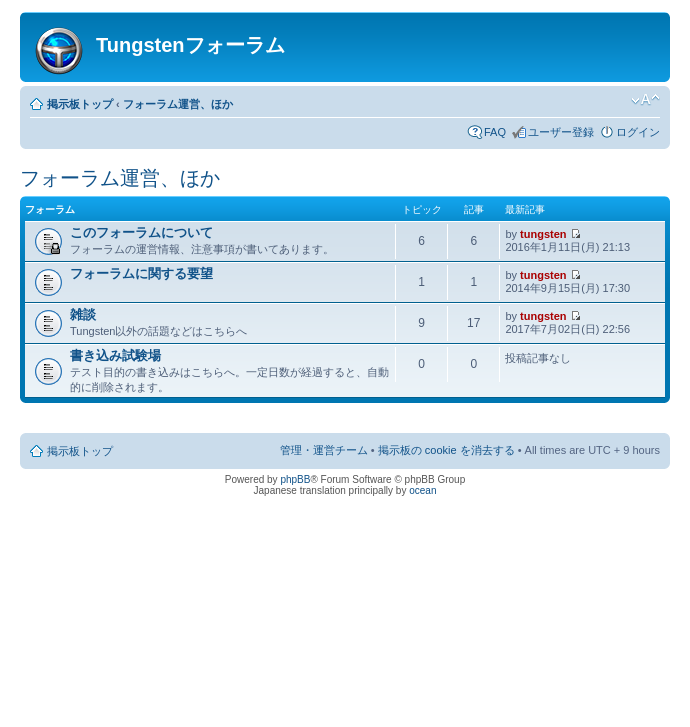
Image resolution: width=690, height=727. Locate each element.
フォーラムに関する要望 (141, 273)
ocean (422, 490)
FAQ (495, 132)
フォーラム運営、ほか (178, 104)
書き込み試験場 (115, 355)
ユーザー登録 (561, 132)
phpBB (295, 479)
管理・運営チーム (324, 450)
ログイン (638, 132)
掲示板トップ (80, 104)
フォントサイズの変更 (645, 100)
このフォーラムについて (141, 232)
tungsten (543, 234)
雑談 (83, 314)
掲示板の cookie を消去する (446, 450)
